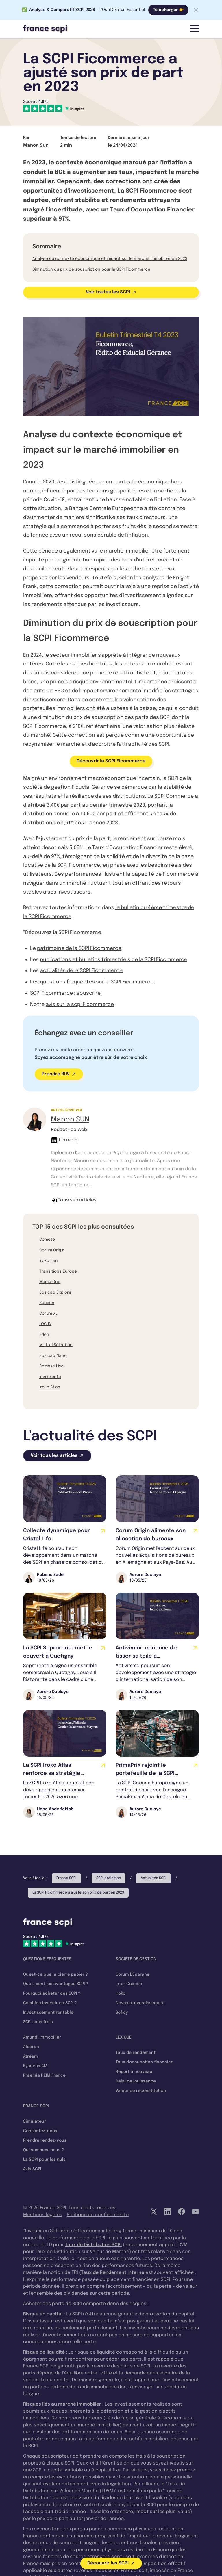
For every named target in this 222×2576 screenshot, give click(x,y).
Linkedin (64, 1140)
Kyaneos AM (35, 2066)
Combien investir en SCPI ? (50, 2003)
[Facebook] (181, 2211)
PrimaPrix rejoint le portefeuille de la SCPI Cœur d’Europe (145, 1773)
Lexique (124, 2037)
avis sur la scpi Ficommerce (80, 1004)
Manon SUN (70, 1119)
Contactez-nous (40, 2131)
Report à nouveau (134, 2072)
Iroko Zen (48, 1261)
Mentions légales (42, 2214)
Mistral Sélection (56, 1345)
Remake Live (51, 1366)
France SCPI (66, 1878)
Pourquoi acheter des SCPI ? (51, 1993)
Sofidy (122, 2012)
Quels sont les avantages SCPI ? (55, 1984)
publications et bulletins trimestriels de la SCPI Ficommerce (113, 959)
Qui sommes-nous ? (43, 2150)
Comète (47, 1240)
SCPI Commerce (174, 796)
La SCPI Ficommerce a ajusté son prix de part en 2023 (78, 1892)
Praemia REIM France (44, 2075)
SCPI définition (108, 1878)
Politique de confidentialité (98, 2214)
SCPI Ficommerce (44, 726)
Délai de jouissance (136, 2081)
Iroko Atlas (49, 1387)
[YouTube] (195, 2211)
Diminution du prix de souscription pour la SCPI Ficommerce (91, 269)
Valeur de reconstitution (141, 2091)
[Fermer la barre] (196, 10)
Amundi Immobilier (42, 2037)
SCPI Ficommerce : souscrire (65, 993)
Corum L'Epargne (132, 1974)
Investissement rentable (48, 2012)
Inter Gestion (129, 1984)
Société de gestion (136, 1959)
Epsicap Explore (55, 1292)
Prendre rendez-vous (44, 2140)
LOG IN (45, 1324)
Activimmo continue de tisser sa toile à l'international (146, 1656)
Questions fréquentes (47, 1959)
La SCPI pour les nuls (44, 2159)
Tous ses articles (74, 1200)
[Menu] (194, 28)
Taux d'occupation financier (144, 2062)
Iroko (120, 1993)
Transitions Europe (58, 1271)
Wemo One (49, 1282)
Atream (30, 2056)
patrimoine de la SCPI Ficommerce (79, 948)
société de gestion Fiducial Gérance (68, 787)
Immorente (50, 1377)
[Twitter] (153, 2211)
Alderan (31, 2047)
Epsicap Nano (53, 1356)
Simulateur (34, 2121)
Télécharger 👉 (168, 10)
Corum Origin (52, 1250)
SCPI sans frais (38, 2022)
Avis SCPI (32, 2169)
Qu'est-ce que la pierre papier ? (55, 1974)
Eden (44, 1335)
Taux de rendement (136, 2053)
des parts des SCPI (148, 717)
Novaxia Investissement (140, 2003)
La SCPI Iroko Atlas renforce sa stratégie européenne (51, 1773)
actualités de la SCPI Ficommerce (81, 970)
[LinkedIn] (167, 2211)
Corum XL (48, 1314)
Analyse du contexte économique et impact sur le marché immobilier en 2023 (109, 259)
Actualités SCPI (153, 1878)
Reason (46, 1303)
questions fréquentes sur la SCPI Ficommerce (96, 982)
